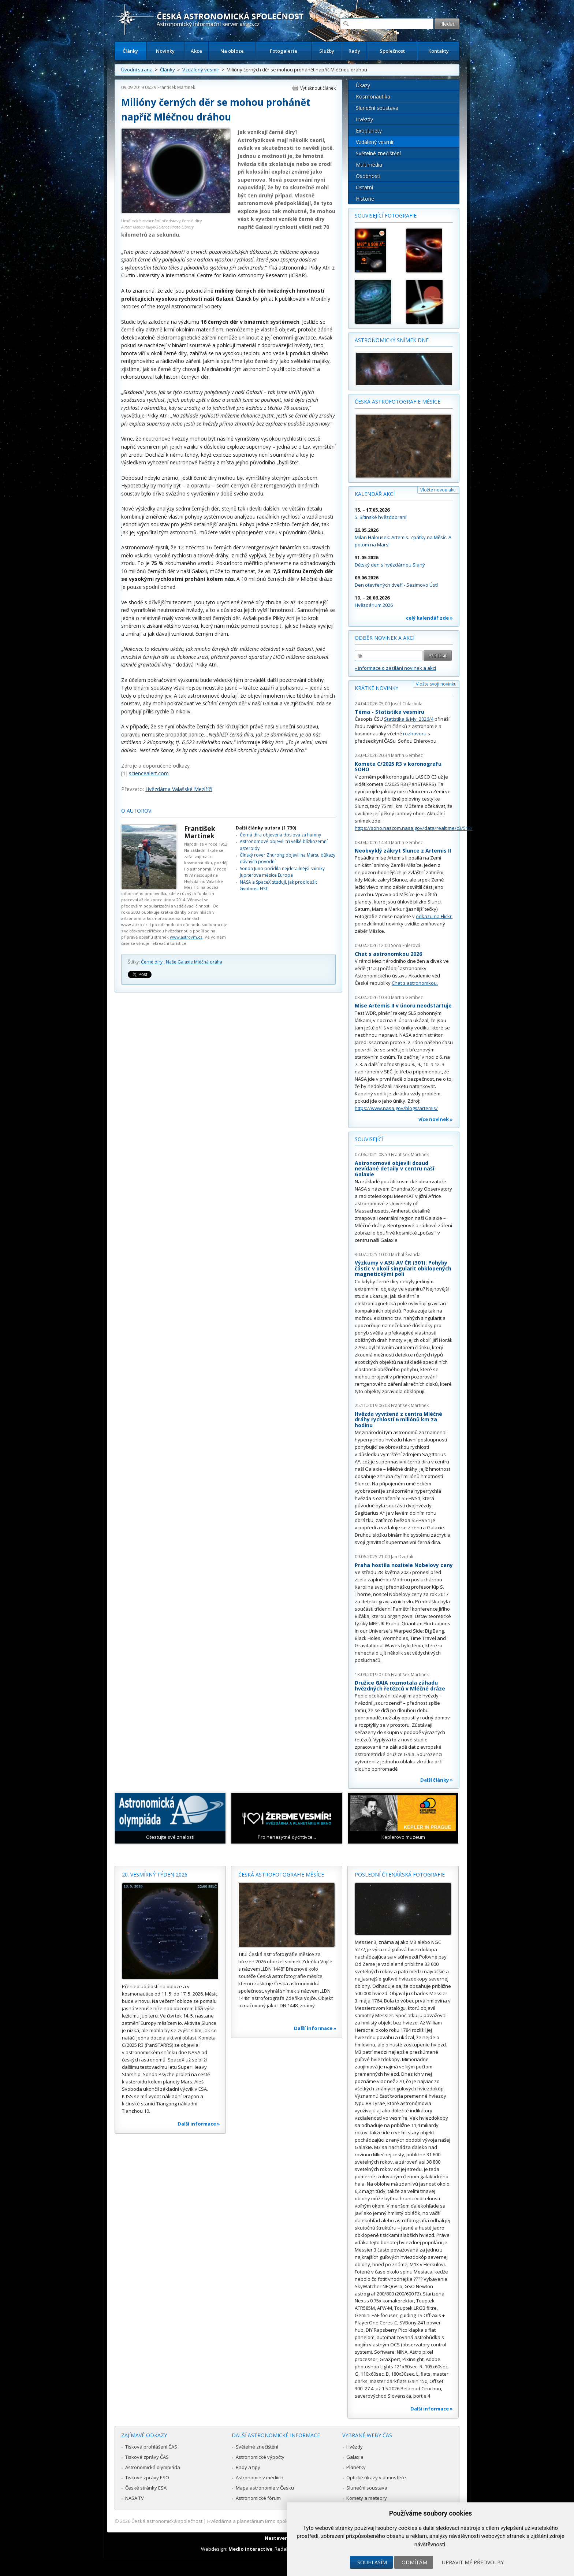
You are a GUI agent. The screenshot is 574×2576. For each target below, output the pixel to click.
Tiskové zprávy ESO (147, 2477)
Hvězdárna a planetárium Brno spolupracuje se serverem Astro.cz (280, 2521)
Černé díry (152, 962)
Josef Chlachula (406, 704)
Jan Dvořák (402, 1557)
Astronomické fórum (258, 2498)
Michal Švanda (406, 1254)
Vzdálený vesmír (200, 69)
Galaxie (355, 2457)
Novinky (165, 51)
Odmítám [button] (414, 2562)
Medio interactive (250, 2549)
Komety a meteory (366, 2498)
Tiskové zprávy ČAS (147, 2457)
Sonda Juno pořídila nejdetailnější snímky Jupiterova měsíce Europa (282, 871)
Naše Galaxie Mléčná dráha (194, 962)
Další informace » (199, 2123)
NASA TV (134, 2498)
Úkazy (363, 85)
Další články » (436, 1780)
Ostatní (364, 187)
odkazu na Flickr (434, 916)
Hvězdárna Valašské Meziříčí (178, 789)
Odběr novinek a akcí (384, 637)
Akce (196, 51)
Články (130, 51)
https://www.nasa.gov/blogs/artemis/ (396, 1108)
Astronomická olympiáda (152, 2467)
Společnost (392, 51)
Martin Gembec (407, 755)
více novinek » (435, 1119)
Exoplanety (369, 130)
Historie (365, 198)
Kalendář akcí (375, 493)
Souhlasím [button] (372, 2562)
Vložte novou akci (438, 490)
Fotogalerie (283, 51)
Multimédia (369, 164)
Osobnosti (368, 175)
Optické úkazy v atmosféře (376, 2477)
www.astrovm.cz (186, 937)
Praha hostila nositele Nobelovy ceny (404, 1565)
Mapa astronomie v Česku (265, 2487)
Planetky (356, 2467)
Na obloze (232, 51)
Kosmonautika (373, 96)
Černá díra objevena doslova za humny (280, 835)
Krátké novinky (376, 687)
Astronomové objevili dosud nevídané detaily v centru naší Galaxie (394, 1168)
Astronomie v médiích (259, 2477)
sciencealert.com (149, 773)
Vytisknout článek (318, 88)
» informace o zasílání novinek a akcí (395, 668)
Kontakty (438, 51)
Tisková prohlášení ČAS (151, 2446)
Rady (354, 51)
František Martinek (176, 87)
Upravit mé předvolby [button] (473, 2562)
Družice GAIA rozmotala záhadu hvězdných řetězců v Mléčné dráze (400, 1685)
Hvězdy (364, 119)
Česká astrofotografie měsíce (397, 401)
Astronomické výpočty (260, 2457)
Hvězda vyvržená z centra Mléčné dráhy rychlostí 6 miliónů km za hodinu (398, 1419)
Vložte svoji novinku (436, 684)
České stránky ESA (146, 2487)
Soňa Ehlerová (405, 945)
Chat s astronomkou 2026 (388, 953)
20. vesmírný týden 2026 (154, 1874)
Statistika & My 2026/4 (408, 719)
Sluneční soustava (377, 107)
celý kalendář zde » (429, 618)
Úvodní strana (137, 69)
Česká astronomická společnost (166, 2521)
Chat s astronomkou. (415, 983)
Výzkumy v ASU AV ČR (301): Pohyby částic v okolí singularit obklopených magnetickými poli (403, 1268)
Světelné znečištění (378, 153)
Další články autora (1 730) (266, 828)
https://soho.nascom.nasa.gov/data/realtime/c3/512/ (414, 828)
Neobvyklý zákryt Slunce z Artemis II (403, 850)
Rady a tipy (248, 2467)
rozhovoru (414, 733)
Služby (326, 51)
